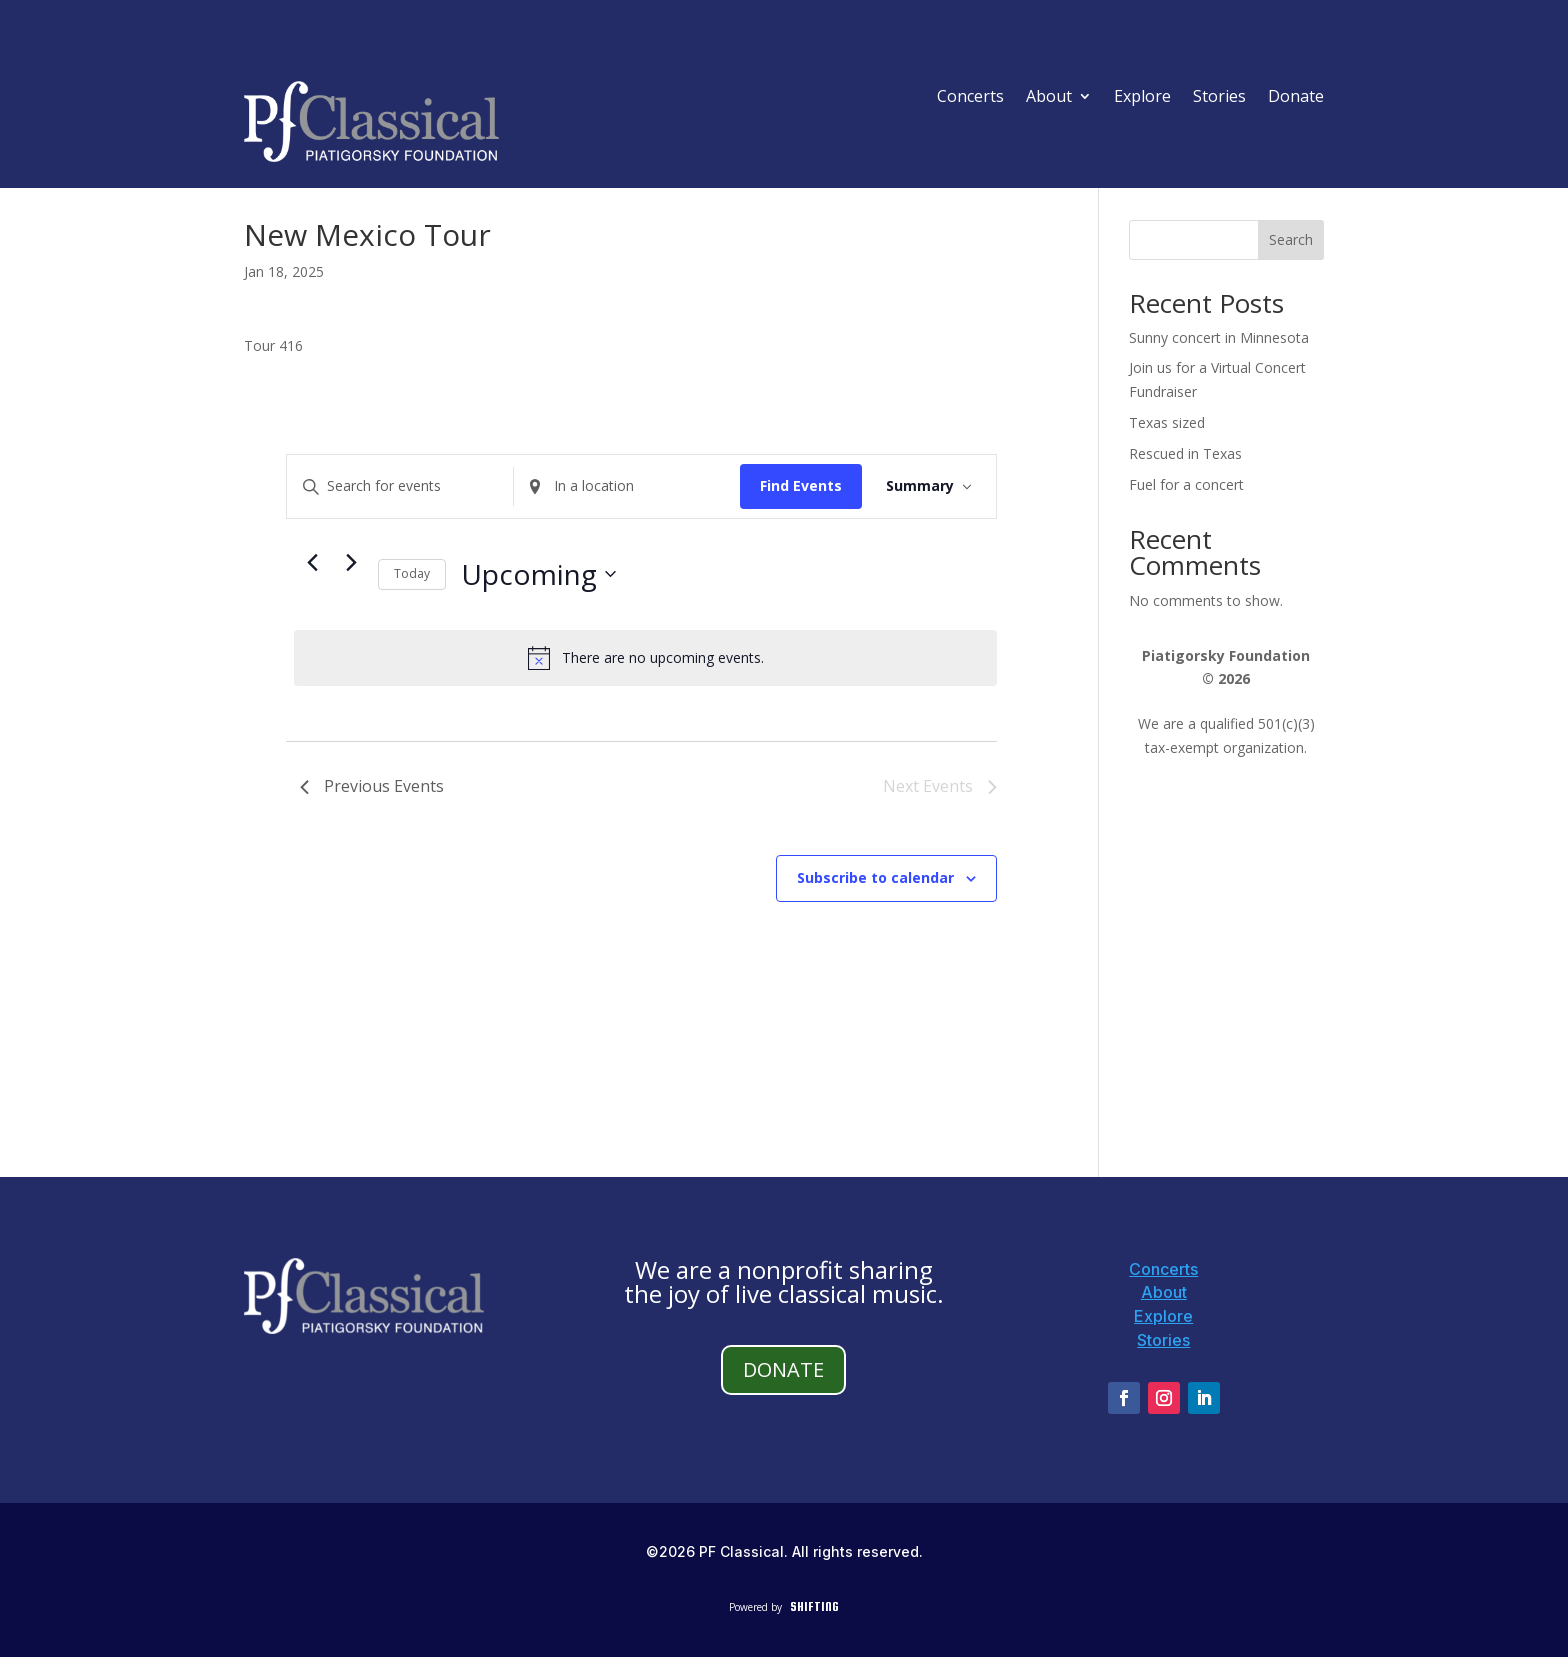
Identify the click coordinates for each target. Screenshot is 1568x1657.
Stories (1219, 98)
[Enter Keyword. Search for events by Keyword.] (400, 486)
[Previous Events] (312, 563)
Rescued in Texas (1185, 453)
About (1049, 98)
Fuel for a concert (1186, 484)
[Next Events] (351, 563)
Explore (1142, 98)
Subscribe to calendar (875, 877)
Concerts (970, 98)
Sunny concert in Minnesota (1219, 337)
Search (1291, 239)
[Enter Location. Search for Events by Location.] (627, 486)
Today (412, 573)
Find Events (801, 485)
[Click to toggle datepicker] (538, 575)
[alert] (645, 658)
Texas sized (1167, 422)
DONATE (783, 1369)
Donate (1296, 98)
